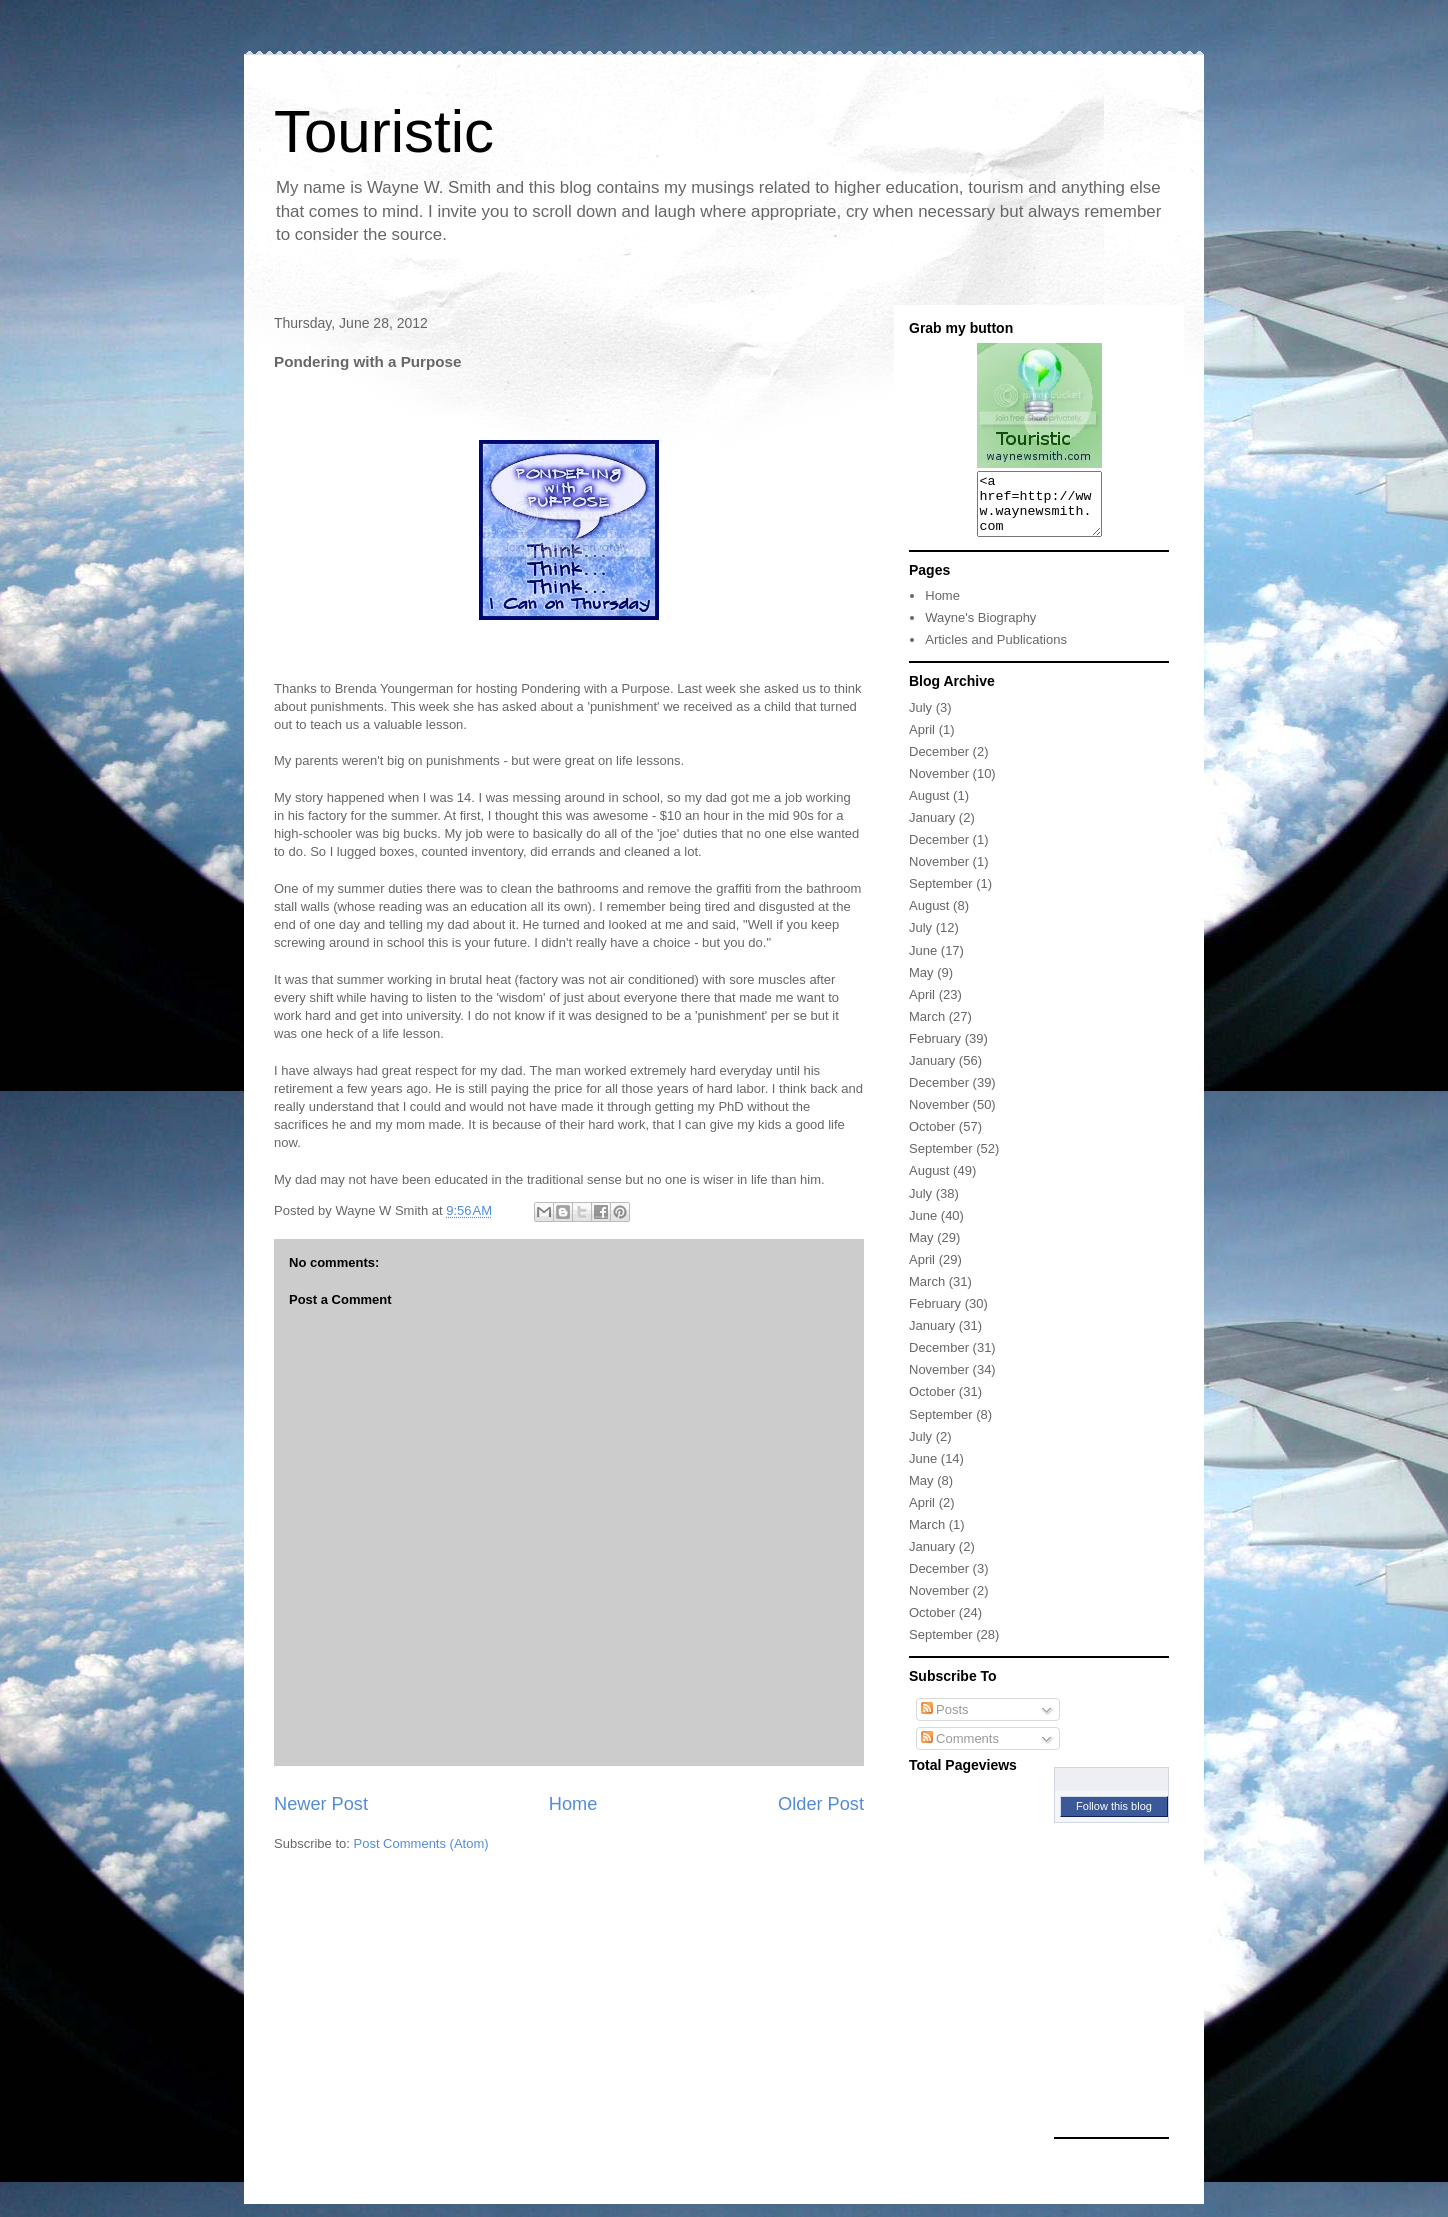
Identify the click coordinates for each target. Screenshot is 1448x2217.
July (920, 719)
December (939, 763)
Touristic (384, 131)
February (935, 1050)
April (922, 741)
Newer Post (321, 1804)
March (927, 1028)
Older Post (821, 1804)
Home (573, 1804)
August (929, 807)
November (939, 785)
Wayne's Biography (980, 629)
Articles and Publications (996, 651)
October (932, 1138)
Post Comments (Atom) (421, 1843)
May (921, 984)
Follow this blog (1114, 1818)
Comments (960, 1750)
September (941, 895)
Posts (945, 1721)
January (932, 829)
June (923, 962)
